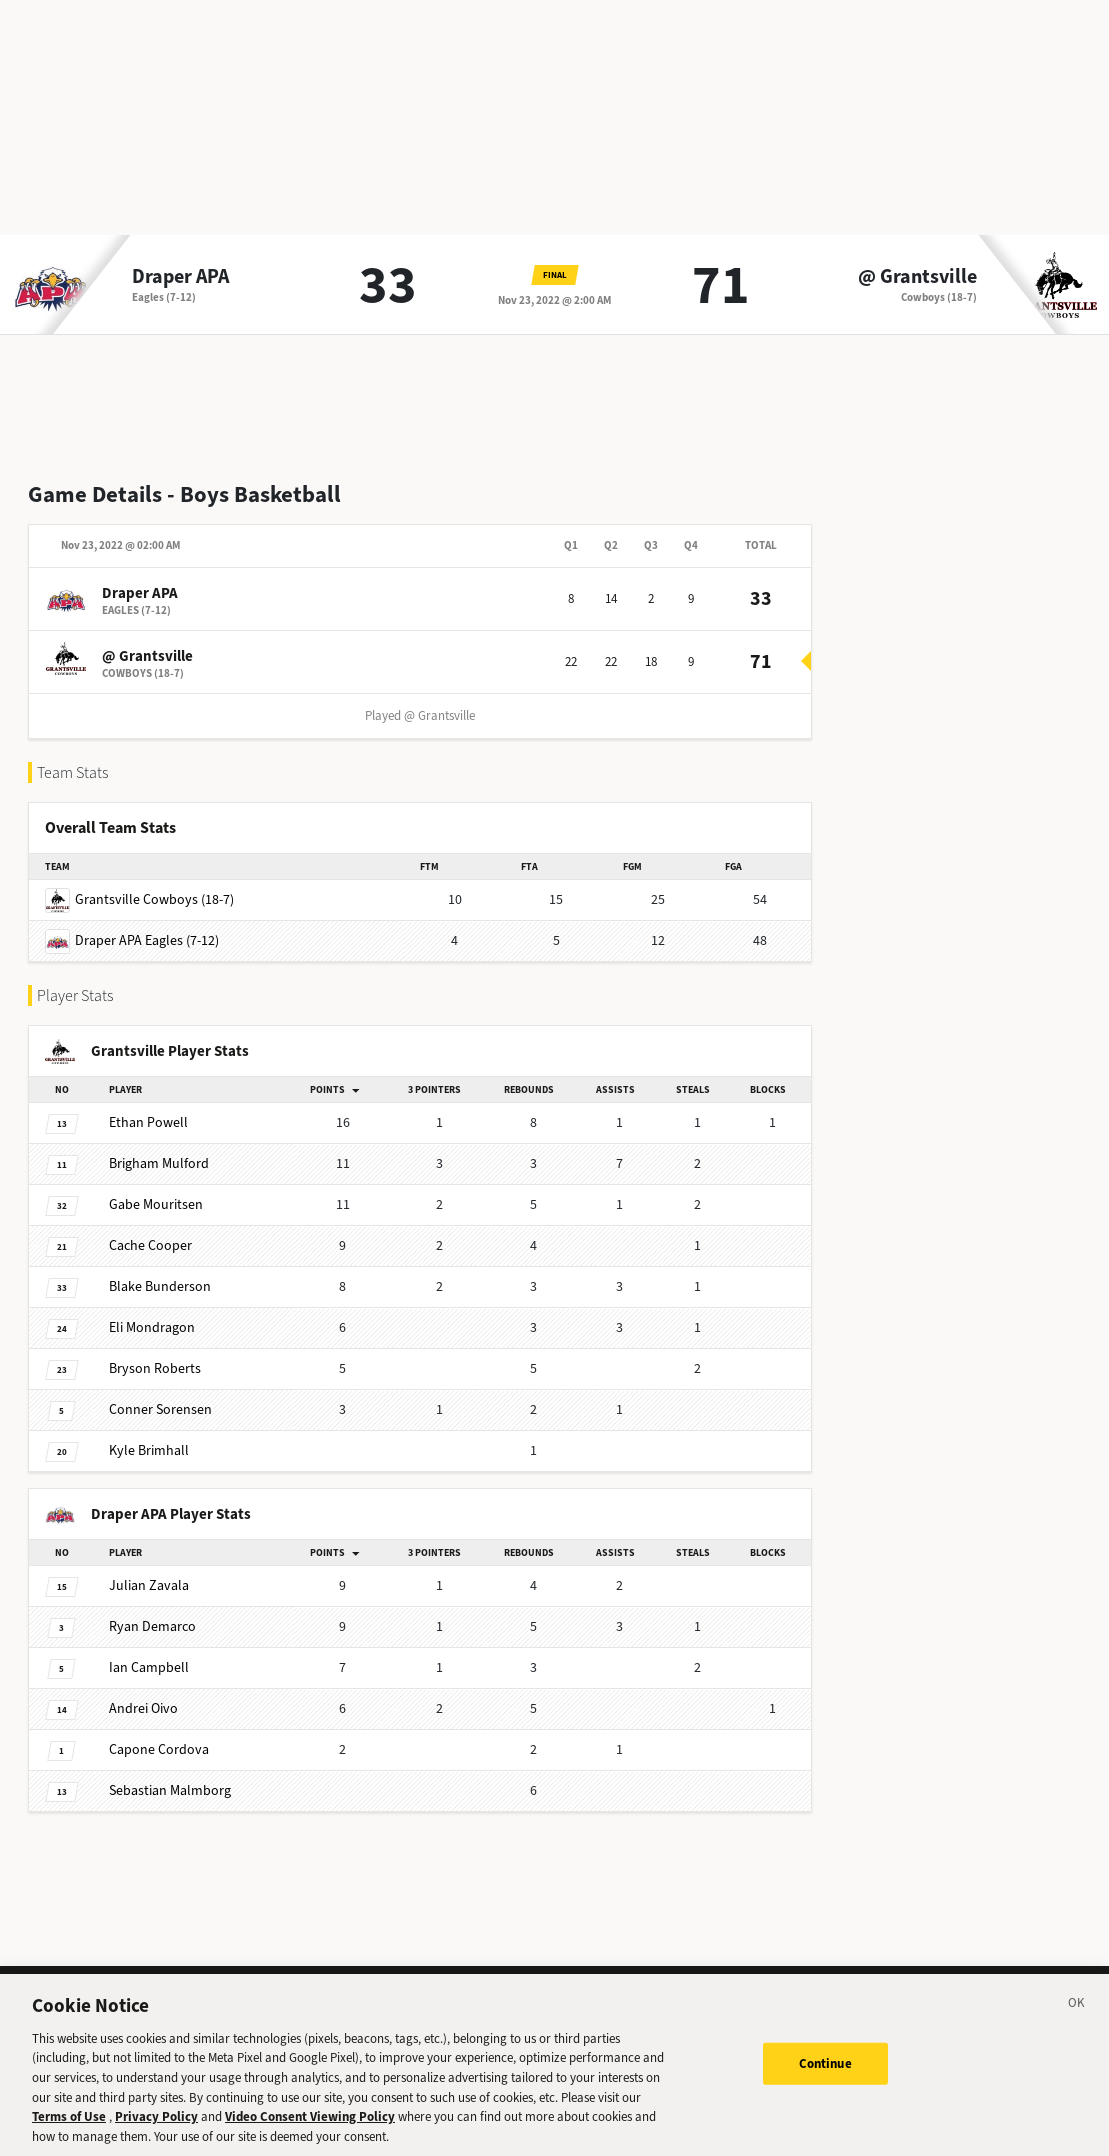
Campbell (149, 1667)
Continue (825, 2074)
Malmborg (170, 1790)
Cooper (150, 1245)
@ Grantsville (917, 277)
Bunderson (160, 1286)
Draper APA (180, 277)
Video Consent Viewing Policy (310, 2128)
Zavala (149, 1585)
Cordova (159, 1749)
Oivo (143, 1708)
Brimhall (149, 1450)
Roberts (155, 1368)
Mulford (159, 1163)
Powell (148, 1122)
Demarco (152, 1626)
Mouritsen (156, 1204)
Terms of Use (69, 2128)
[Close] (1077, 2018)
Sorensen (160, 1409)
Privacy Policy (156, 2128)
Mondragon (152, 1327)
